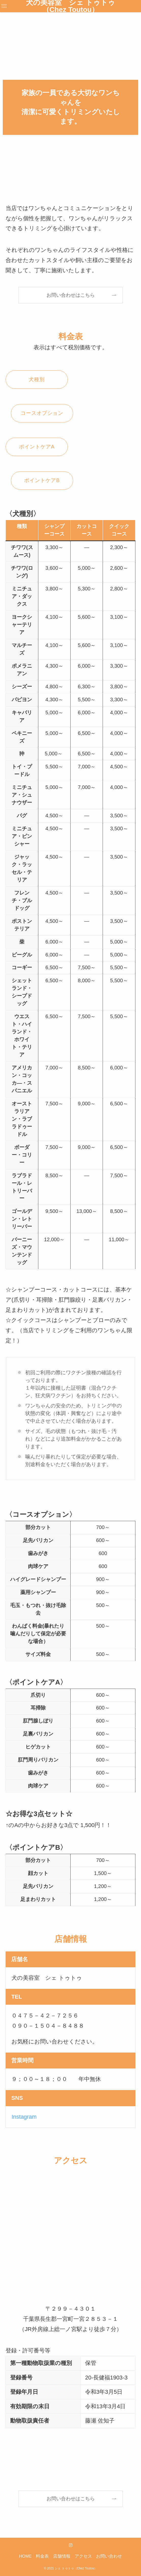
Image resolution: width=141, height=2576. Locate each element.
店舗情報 (61, 2556)
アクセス (83, 2556)
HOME (25, 2556)
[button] (4, 6)
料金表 (42, 2556)
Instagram (24, 2117)
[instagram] (70, 2545)
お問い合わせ (109, 2556)
